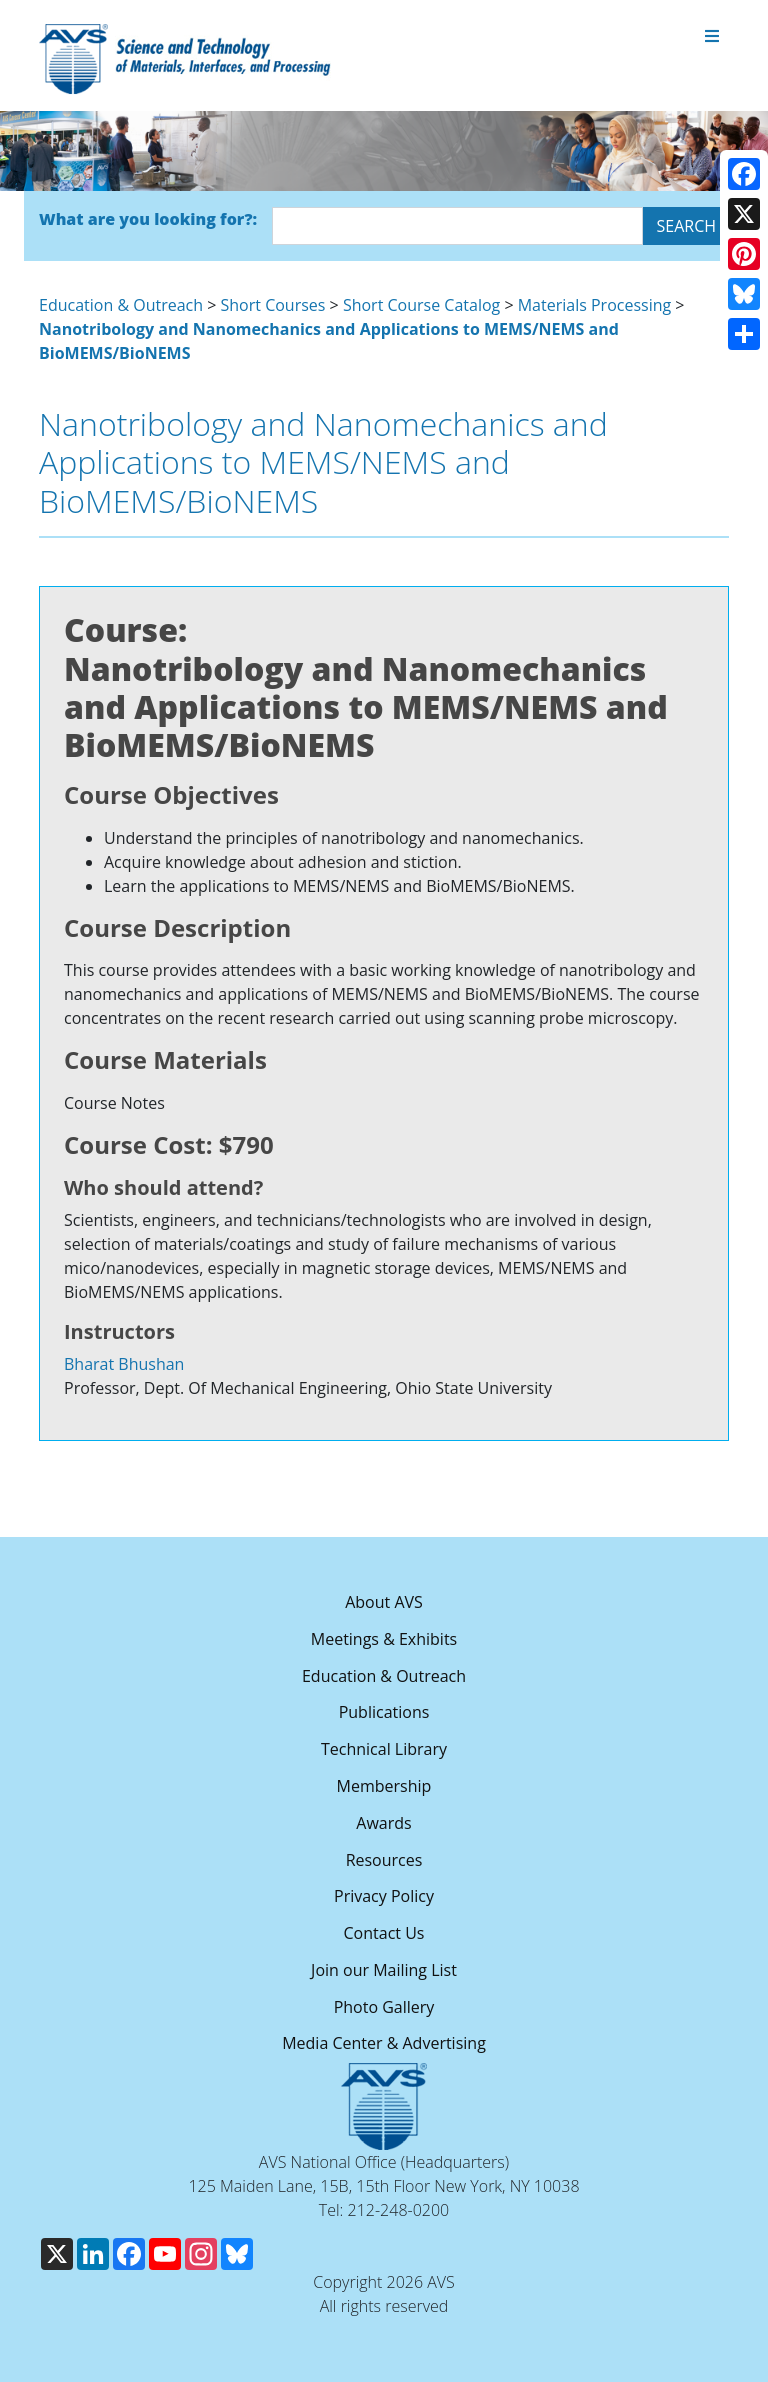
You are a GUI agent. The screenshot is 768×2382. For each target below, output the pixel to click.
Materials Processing (594, 305)
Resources (384, 1860)
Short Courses (273, 305)
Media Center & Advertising (384, 2043)
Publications (384, 1712)
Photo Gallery (384, 2007)
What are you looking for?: (148, 219)
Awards (383, 1823)
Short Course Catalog (421, 305)
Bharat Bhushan (124, 1364)
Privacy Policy (384, 1896)
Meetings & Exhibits (384, 1639)
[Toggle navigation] (712, 37)
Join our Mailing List (384, 1970)
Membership (384, 1786)
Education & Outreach (121, 305)
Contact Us (384, 1933)
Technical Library (384, 1749)
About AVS (384, 1602)
